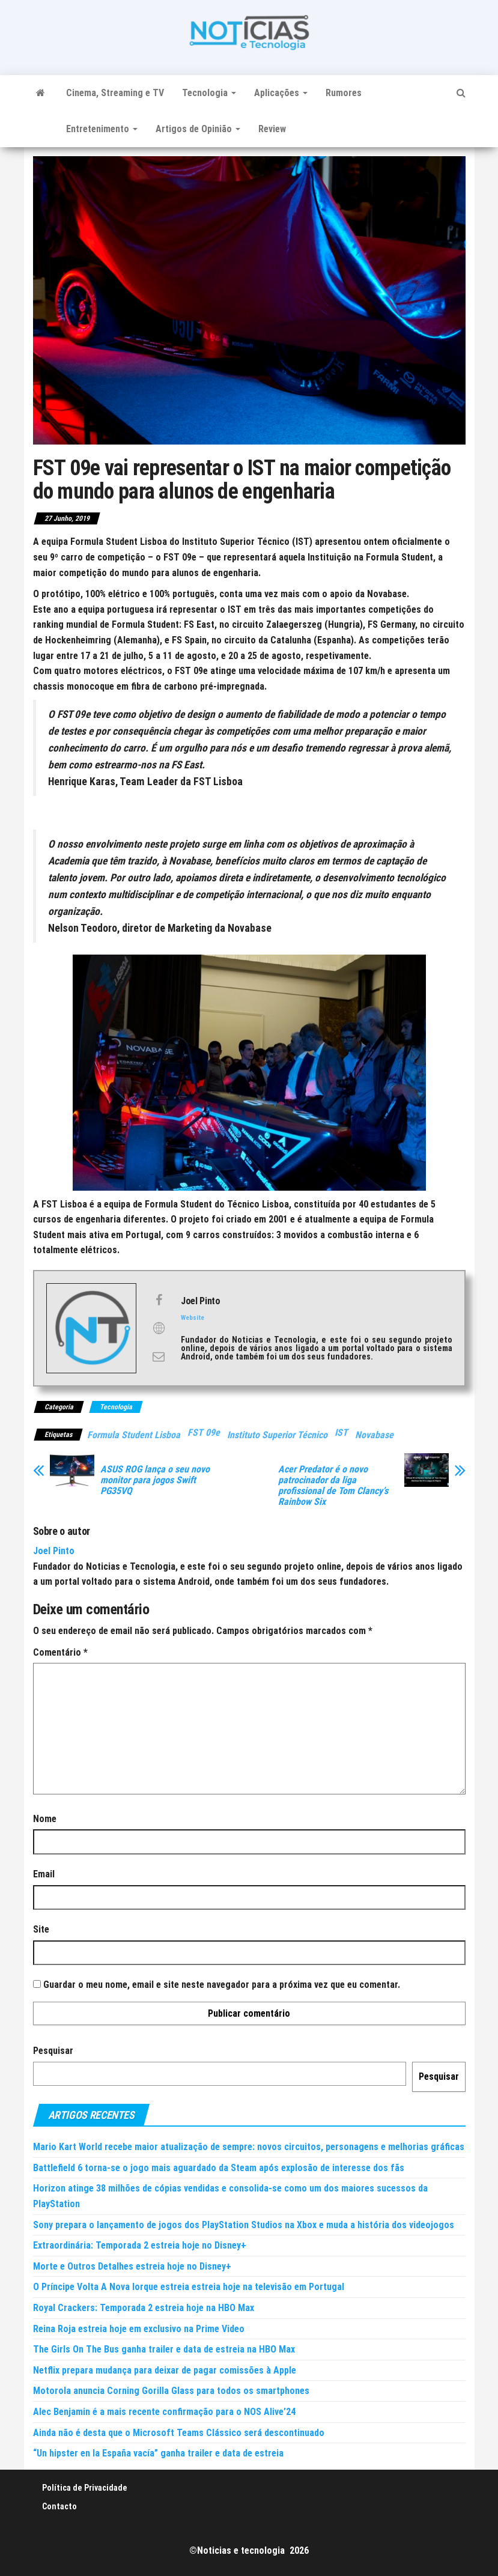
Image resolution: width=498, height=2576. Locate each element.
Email (44, 1874)
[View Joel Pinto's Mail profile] (158, 1356)
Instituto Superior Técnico (277, 1435)
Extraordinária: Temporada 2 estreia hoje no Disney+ (139, 2245)
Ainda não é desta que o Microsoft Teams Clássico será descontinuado (178, 2432)
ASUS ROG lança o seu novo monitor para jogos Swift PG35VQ (155, 1480)
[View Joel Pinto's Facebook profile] (158, 1300)
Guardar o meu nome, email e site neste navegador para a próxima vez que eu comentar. (221, 1984)
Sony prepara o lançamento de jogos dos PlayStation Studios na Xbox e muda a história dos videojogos (243, 2225)
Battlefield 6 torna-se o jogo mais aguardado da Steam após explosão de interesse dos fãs (218, 2168)
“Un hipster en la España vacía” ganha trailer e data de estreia (158, 2453)
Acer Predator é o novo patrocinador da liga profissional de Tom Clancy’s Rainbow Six (333, 1485)
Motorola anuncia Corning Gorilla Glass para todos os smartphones (171, 2390)
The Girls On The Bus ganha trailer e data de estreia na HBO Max (164, 2349)
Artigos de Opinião (198, 129)
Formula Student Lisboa (133, 1435)
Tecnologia (209, 93)
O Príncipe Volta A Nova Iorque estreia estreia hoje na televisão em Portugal (188, 2286)
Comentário (60, 1652)
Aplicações (281, 93)
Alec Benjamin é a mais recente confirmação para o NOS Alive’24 (164, 2411)
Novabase (374, 1435)
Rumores (344, 93)
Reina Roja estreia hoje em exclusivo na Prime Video (138, 2328)
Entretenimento (102, 129)
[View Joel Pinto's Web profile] (158, 1328)
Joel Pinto (53, 1551)
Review (272, 129)
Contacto (59, 2506)
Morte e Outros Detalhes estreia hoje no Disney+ (132, 2266)
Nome (44, 1818)
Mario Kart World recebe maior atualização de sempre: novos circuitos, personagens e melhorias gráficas (248, 2146)
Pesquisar (53, 2050)
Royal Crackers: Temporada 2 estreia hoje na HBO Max (143, 2307)
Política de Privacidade (84, 2487)
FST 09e (203, 1432)
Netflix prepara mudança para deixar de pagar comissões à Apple (164, 2370)
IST (341, 1432)
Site (41, 1929)
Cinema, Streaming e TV (115, 93)
